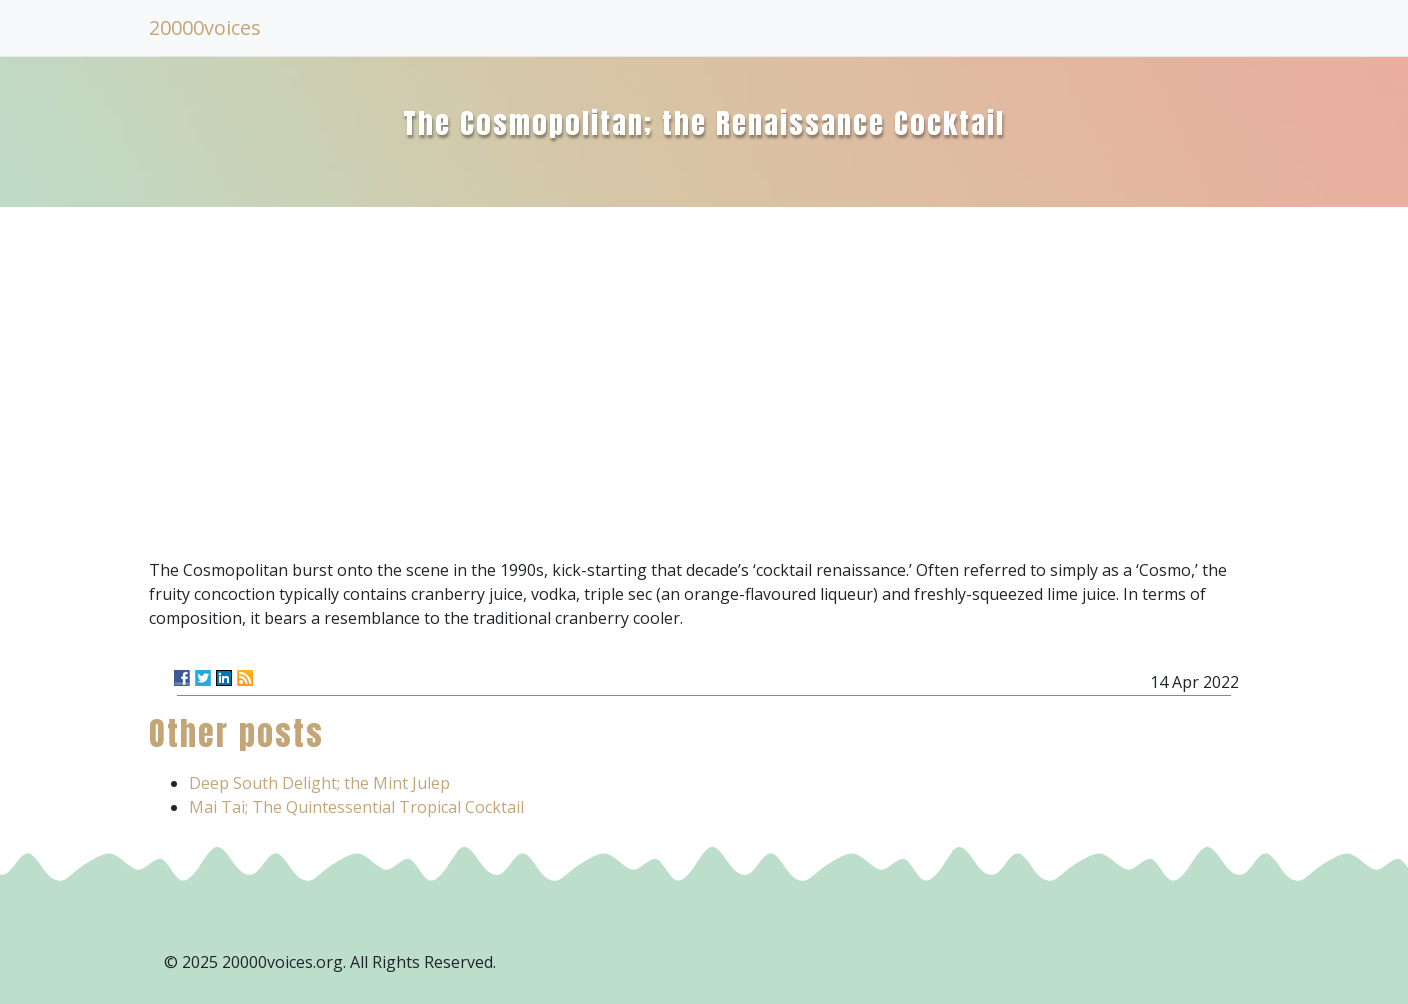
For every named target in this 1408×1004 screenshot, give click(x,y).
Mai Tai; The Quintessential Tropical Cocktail (356, 807)
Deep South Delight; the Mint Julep (319, 783)
